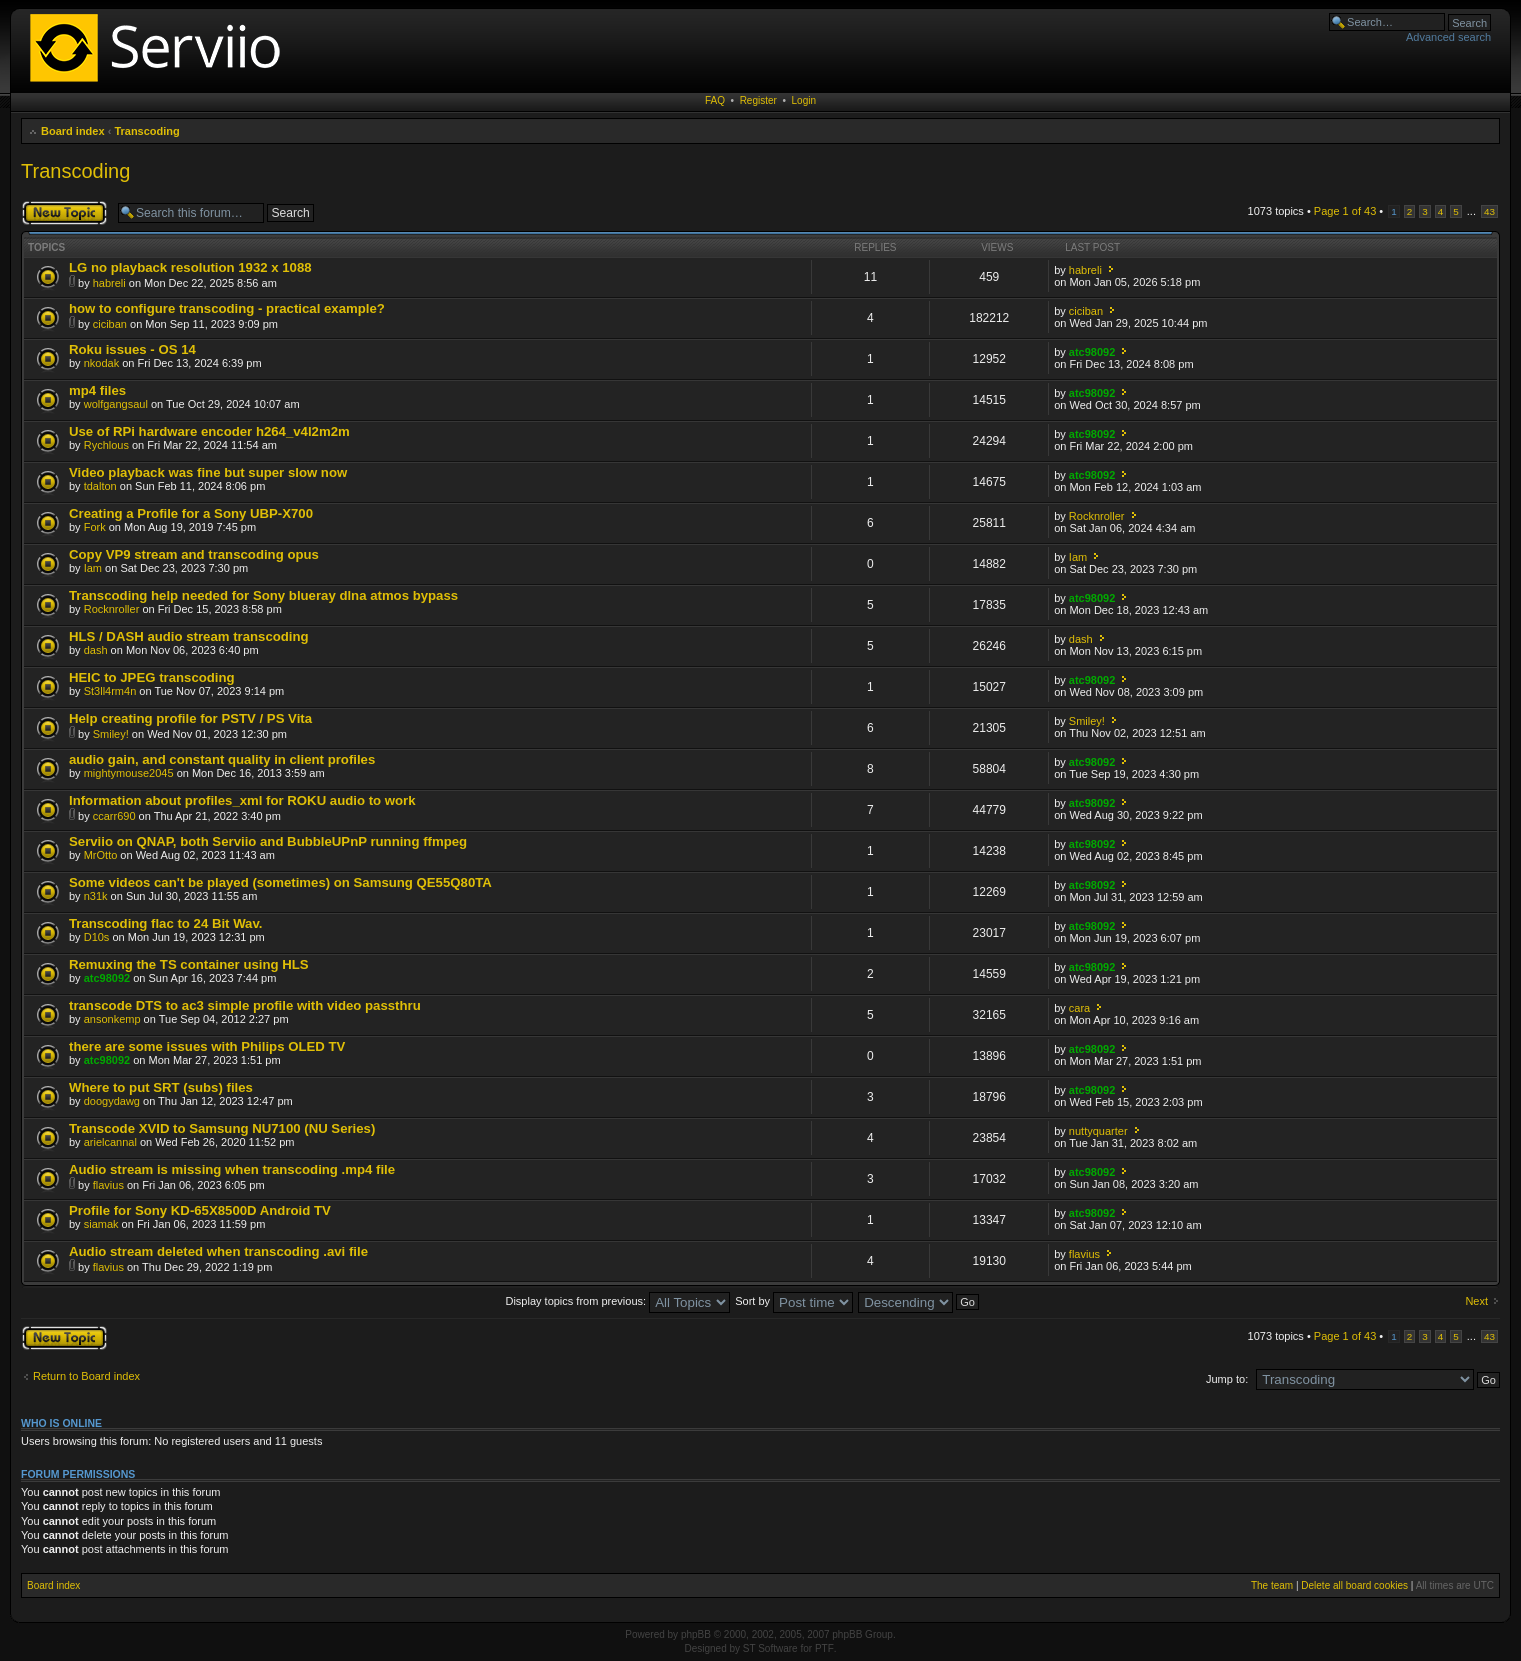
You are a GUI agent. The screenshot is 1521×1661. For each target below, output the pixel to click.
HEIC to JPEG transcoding (152, 677)
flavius (108, 1185)
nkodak (101, 363)
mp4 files (97, 390)
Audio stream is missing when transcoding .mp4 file (232, 1169)
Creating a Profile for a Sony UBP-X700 (191, 513)
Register (758, 100)
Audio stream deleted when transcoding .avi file (218, 1251)
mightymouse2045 (129, 773)
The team (1272, 1585)
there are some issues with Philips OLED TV (207, 1046)
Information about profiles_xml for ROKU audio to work (242, 800)
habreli (109, 283)
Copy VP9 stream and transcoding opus (194, 554)
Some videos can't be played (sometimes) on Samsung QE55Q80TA (280, 882)
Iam (93, 568)
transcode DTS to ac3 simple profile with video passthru (245, 1005)
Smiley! (111, 734)
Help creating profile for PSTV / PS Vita (190, 718)
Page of (1345, 211)
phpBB (696, 1634)
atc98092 (1092, 352)
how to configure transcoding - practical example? (227, 308)
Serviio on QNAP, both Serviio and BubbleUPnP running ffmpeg (268, 841)
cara (1079, 1008)
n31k (96, 896)
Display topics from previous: (617, 1301)
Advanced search (1448, 37)
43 (1489, 211)
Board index (73, 131)
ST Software (770, 1648)
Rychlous (106, 445)
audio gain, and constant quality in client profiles (222, 759)
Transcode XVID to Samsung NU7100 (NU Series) (222, 1128)
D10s (97, 937)
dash (96, 650)
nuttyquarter (1098, 1131)
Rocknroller (1097, 516)
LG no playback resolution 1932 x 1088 (190, 267)
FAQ (715, 100)
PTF (824, 1648)
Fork (95, 527)
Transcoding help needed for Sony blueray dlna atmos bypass (263, 595)
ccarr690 (114, 816)
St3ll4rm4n (110, 691)
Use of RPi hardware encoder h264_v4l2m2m (209, 431)
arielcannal (110, 1142)
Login (804, 100)
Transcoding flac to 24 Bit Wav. (165, 923)
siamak (101, 1224)
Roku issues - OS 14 (132, 349)
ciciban (110, 324)
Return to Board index (86, 1376)
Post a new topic (64, 213)
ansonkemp (112, 1019)
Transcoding (146, 131)
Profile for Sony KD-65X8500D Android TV (200, 1210)
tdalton (100, 486)
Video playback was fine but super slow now (208, 472)
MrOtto (101, 855)
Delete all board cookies (1354, 1585)
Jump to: (1227, 1379)
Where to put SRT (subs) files (161, 1087)
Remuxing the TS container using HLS (189, 964)
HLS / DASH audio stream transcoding (189, 636)
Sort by (794, 1301)
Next (1476, 1301)
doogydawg (112, 1101)
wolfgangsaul (116, 404)
